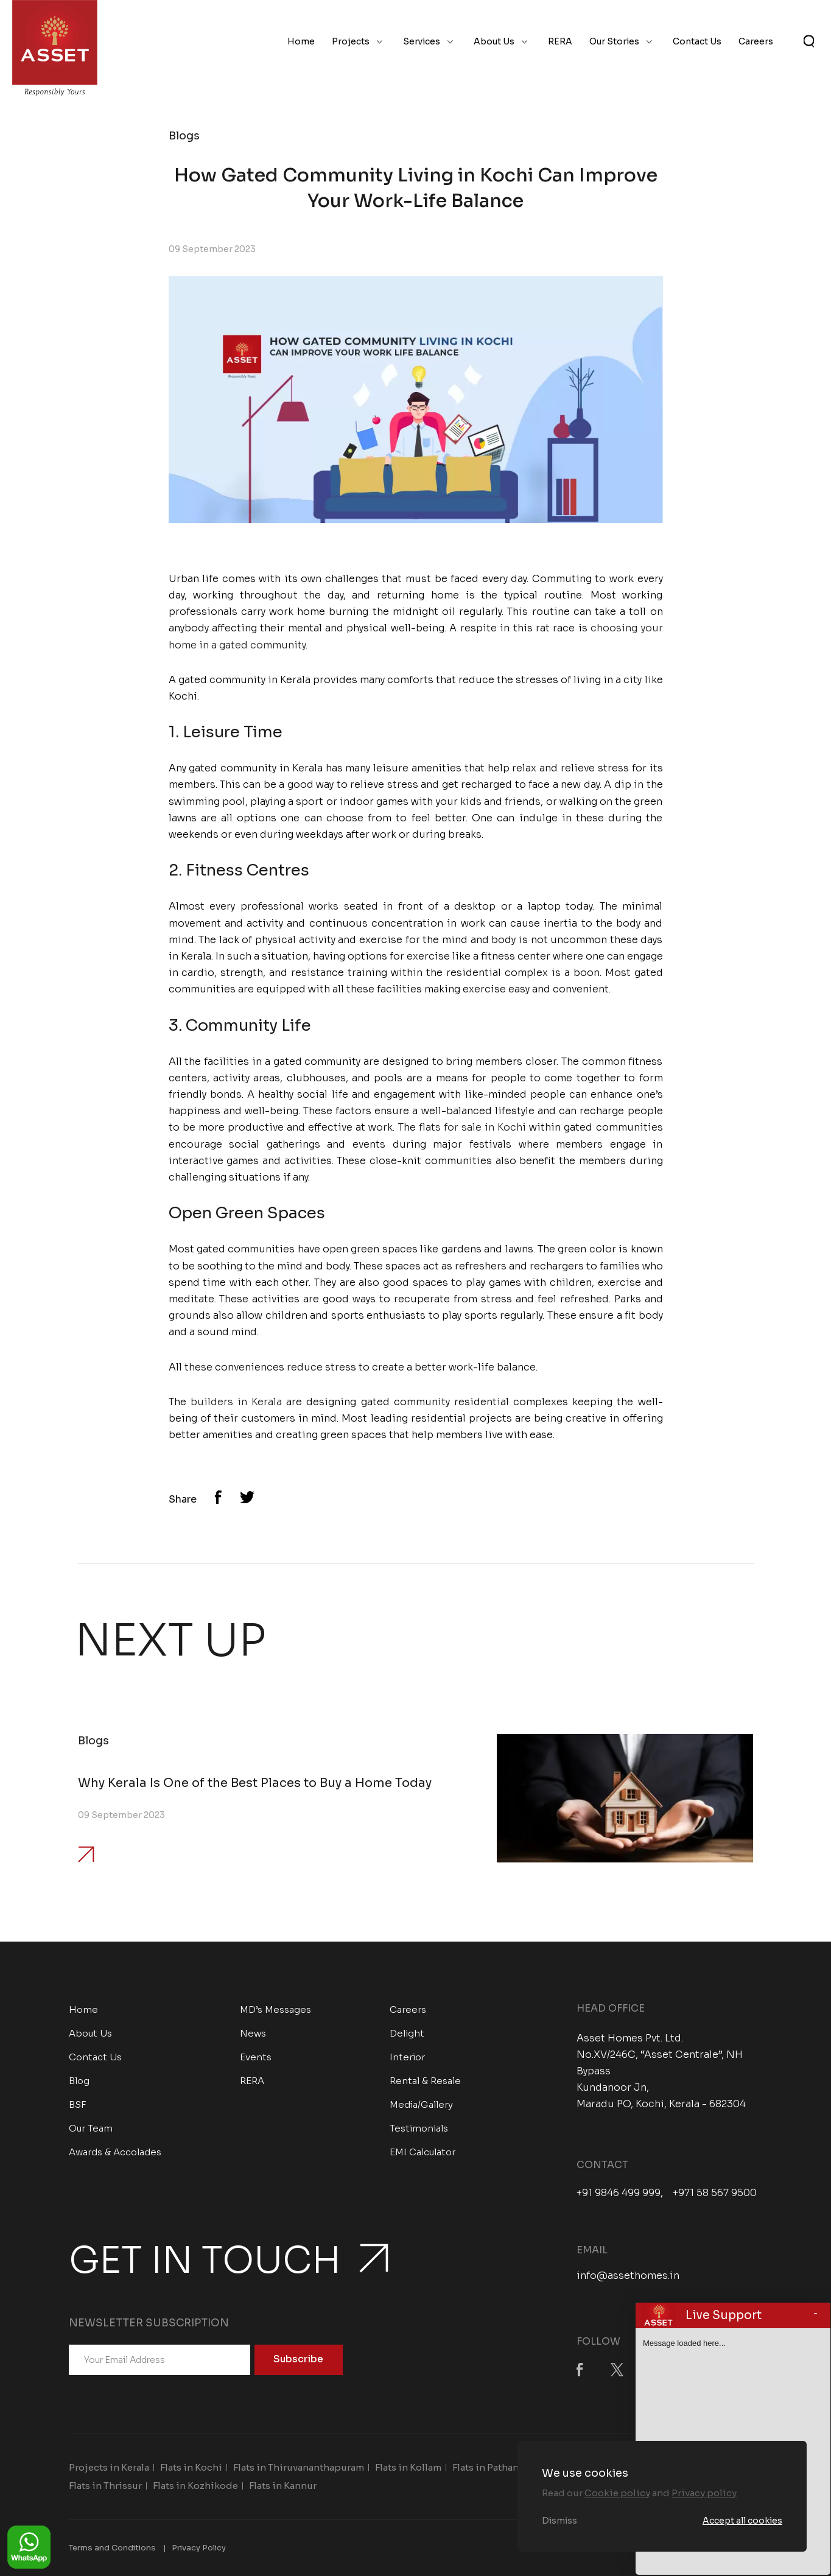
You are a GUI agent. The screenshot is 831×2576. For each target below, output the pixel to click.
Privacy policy (704, 2493)
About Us (494, 41)
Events (256, 2057)
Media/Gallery (421, 2104)
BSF (77, 2104)
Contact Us (697, 41)
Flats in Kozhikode (195, 2485)
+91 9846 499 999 (619, 2193)
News (253, 2033)
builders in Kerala (236, 1401)
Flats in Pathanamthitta (505, 2467)
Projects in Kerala (109, 2467)
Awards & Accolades (115, 2152)
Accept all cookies (742, 2520)
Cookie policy (617, 2493)
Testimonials (419, 2128)
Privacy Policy (199, 2548)
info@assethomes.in (628, 2275)
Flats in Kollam (408, 2467)
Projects (351, 41)
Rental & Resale (425, 2080)
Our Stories (614, 41)
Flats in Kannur (283, 2485)
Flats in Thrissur (105, 2485)
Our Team (91, 2128)
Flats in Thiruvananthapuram (298, 2467)
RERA (560, 41)
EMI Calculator (422, 2152)
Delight (407, 2033)
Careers (755, 41)
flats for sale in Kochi (473, 1127)
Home (301, 41)
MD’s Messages (275, 2009)
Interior (407, 2057)
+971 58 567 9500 (715, 2193)
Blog (79, 2080)
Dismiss (559, 2520)
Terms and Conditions (112, 2548)
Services (421, 41)
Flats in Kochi (191, 2467)
